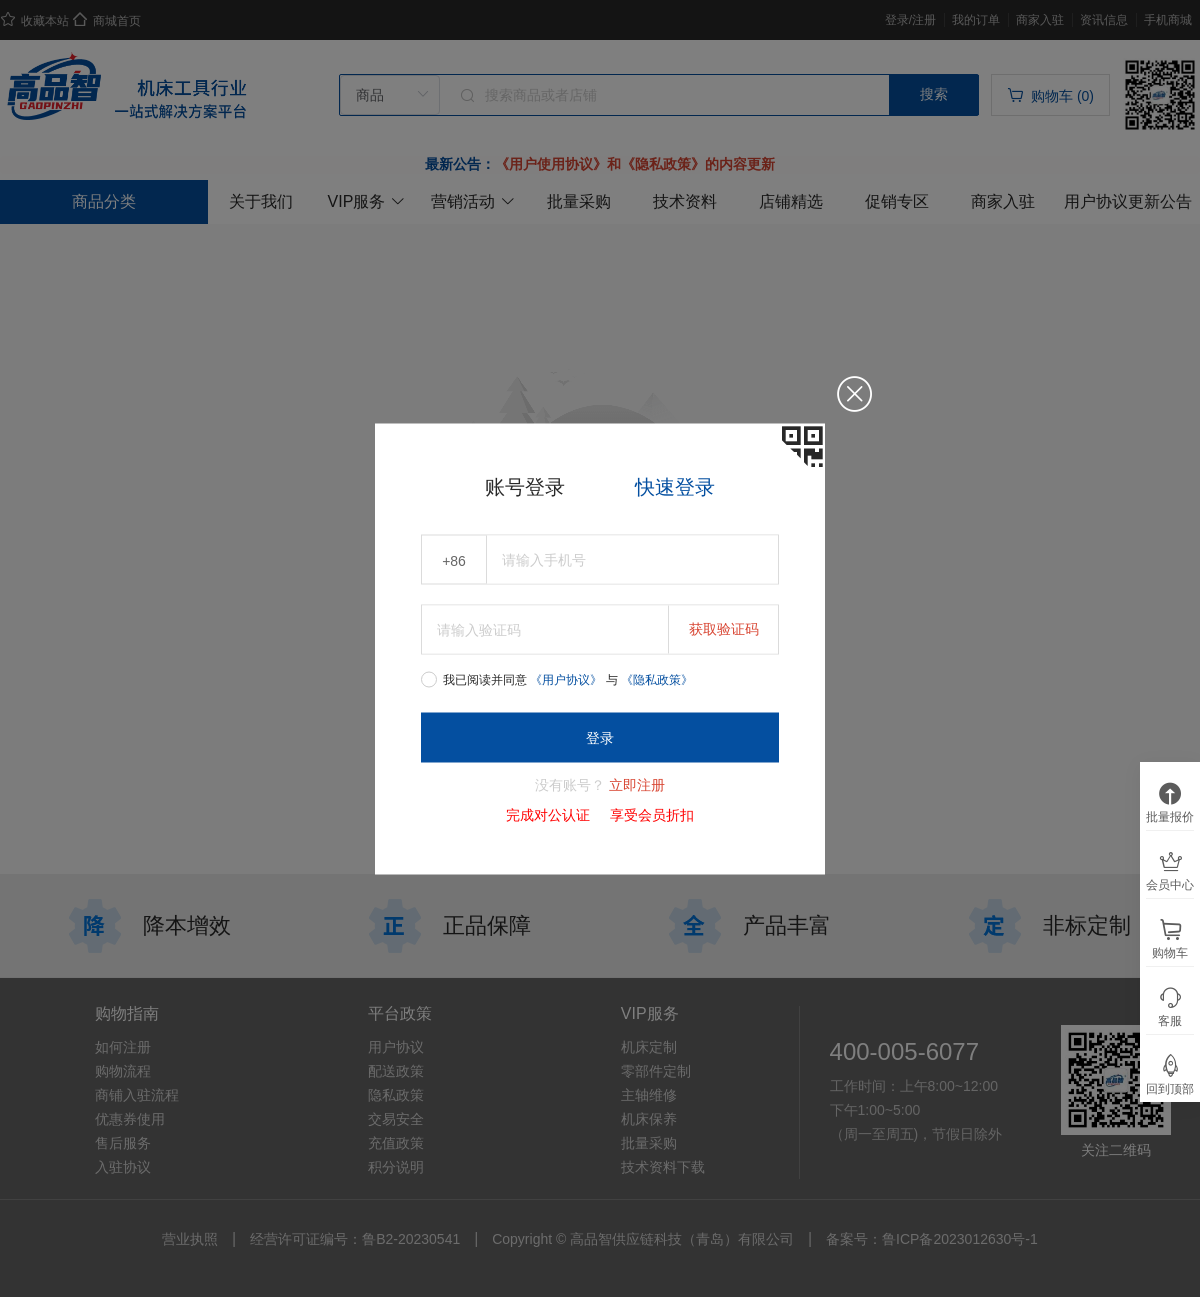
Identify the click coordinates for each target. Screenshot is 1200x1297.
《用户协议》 (567, 679)
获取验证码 (724, 628)
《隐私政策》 (657, 679)
